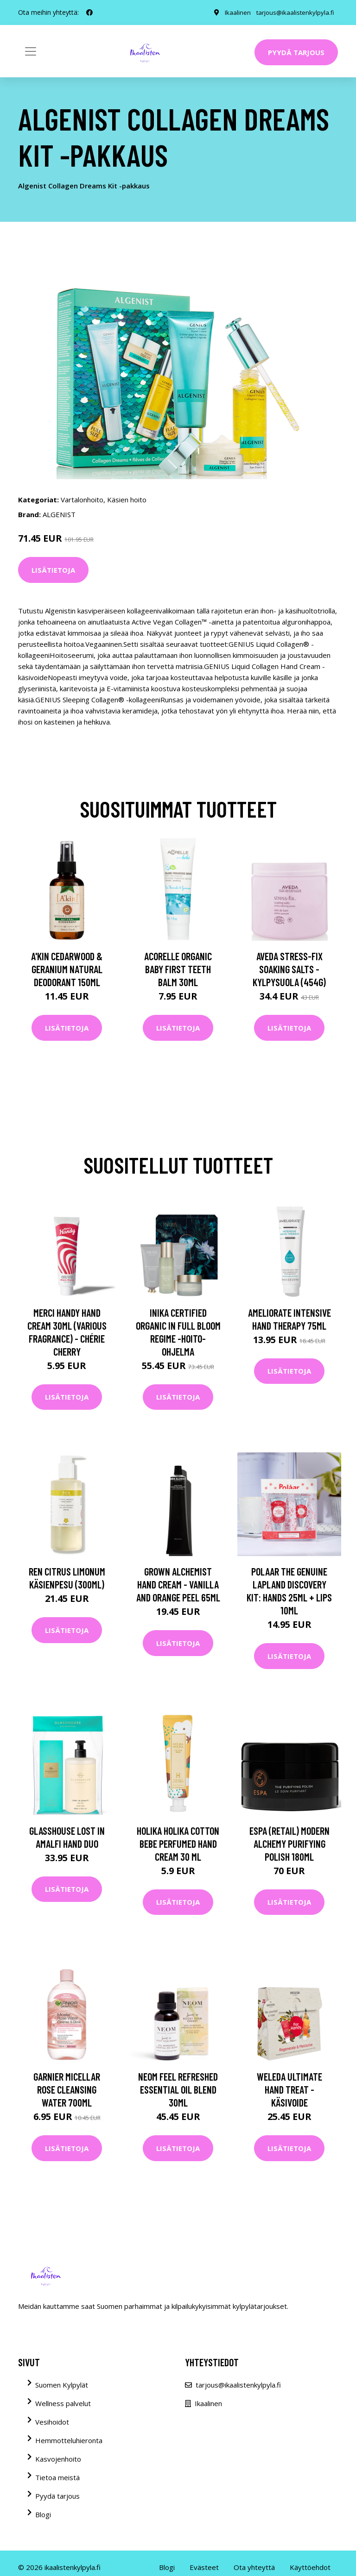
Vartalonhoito (82, 499)
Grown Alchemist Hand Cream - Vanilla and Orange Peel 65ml (178, 1584)
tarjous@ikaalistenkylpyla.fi (294, 12)
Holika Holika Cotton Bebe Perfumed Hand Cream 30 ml (178, 1844)
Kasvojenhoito (58, 2458)
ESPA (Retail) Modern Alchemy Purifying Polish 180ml (289, 1844)
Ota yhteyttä (254, 2567)
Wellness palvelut (63, 2403)
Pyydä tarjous (296, 52)
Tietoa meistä (57, 2477)
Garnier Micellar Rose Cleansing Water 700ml (66, 2089)
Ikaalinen (235, 12)
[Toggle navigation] (30, 51)
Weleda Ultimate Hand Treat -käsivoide (289, 2089)
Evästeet (204, 2567)
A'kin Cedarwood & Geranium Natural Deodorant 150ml (66, 969)
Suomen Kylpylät (61, 2384)
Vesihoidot (52, 2421)
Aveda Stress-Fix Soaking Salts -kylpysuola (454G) (289, 969)
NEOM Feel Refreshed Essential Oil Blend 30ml (178, 2089)
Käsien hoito (126, 499)
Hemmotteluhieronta (68, 2440)
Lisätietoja (53, 570)
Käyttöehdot (310, 2567)
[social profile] (89, 12)
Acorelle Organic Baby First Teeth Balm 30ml (178, 969)
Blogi (43, 2514)
